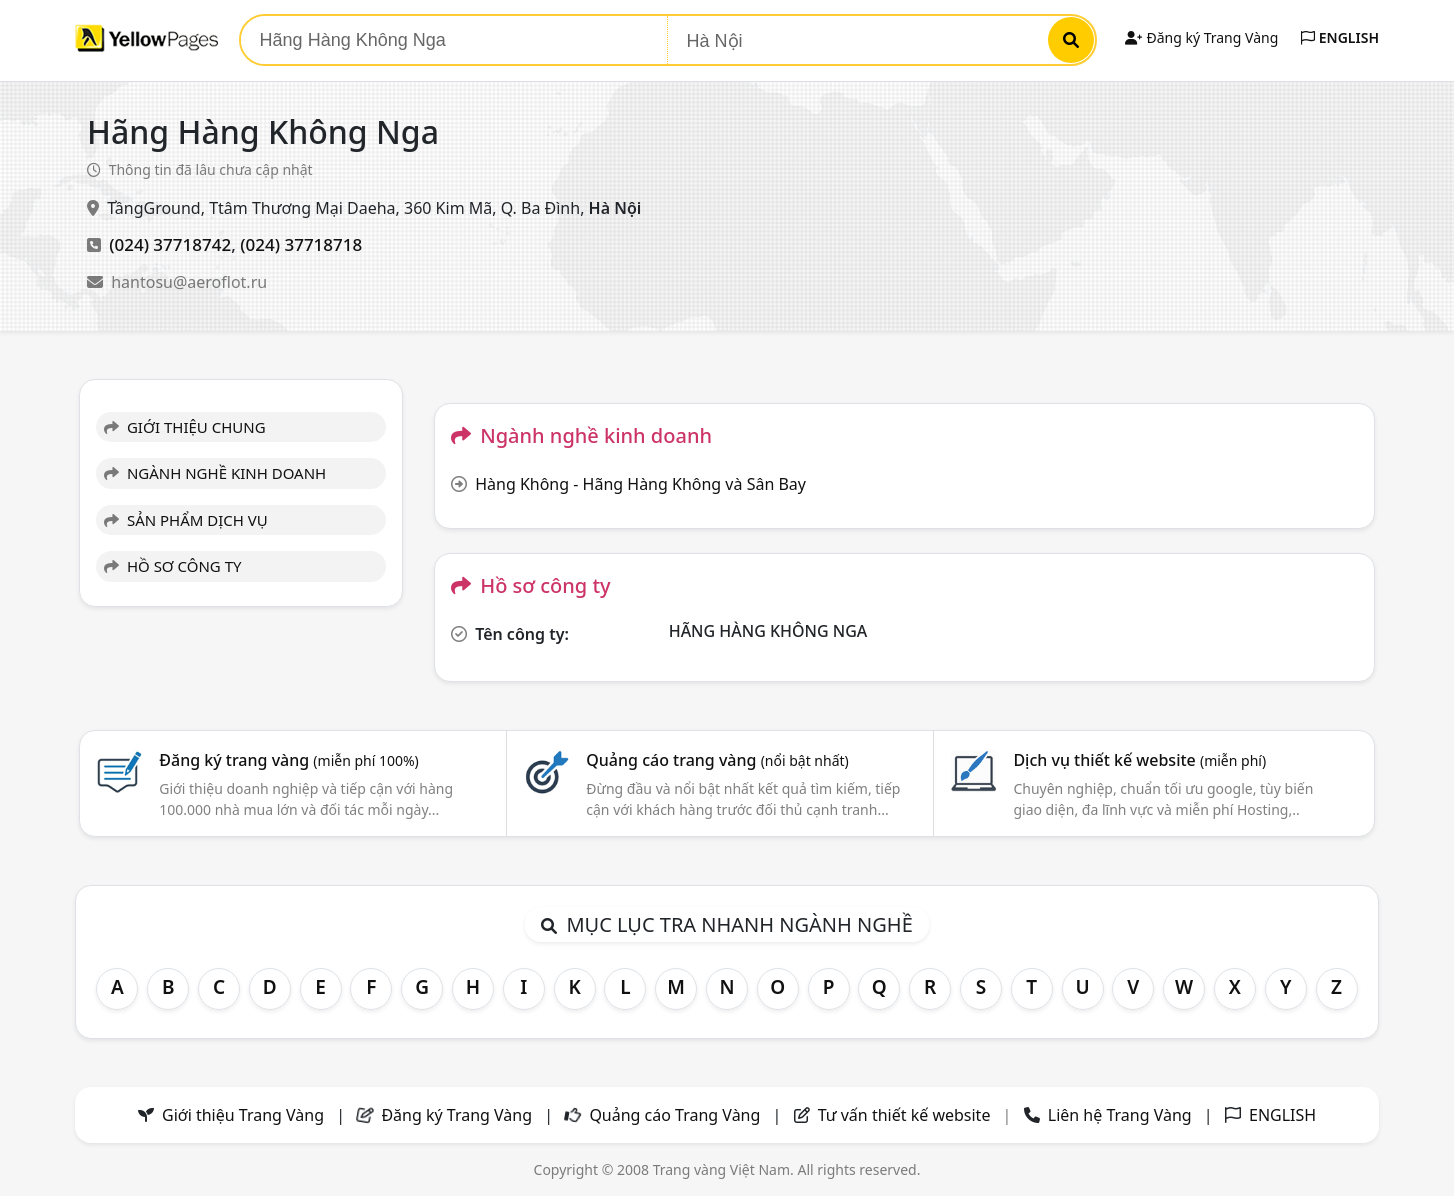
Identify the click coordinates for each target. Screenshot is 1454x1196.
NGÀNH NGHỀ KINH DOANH (215, 473)
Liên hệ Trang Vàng (1120, 1115)
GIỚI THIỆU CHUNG (185, 427)
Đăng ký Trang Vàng (1201, 37)
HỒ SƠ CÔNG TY (172, 566)
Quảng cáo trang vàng (717, 760)
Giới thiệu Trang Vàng (243, 1115)
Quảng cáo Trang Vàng (674, 1115)
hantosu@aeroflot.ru (189, 282)
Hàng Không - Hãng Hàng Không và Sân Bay (640, 484)
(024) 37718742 (170, 244)
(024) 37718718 (301, 244)
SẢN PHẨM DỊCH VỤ (186, 520)
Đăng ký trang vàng (289, 760)
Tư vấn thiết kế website (906, 1115)
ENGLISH (1340, 37)
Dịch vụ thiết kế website (1139, 760)
